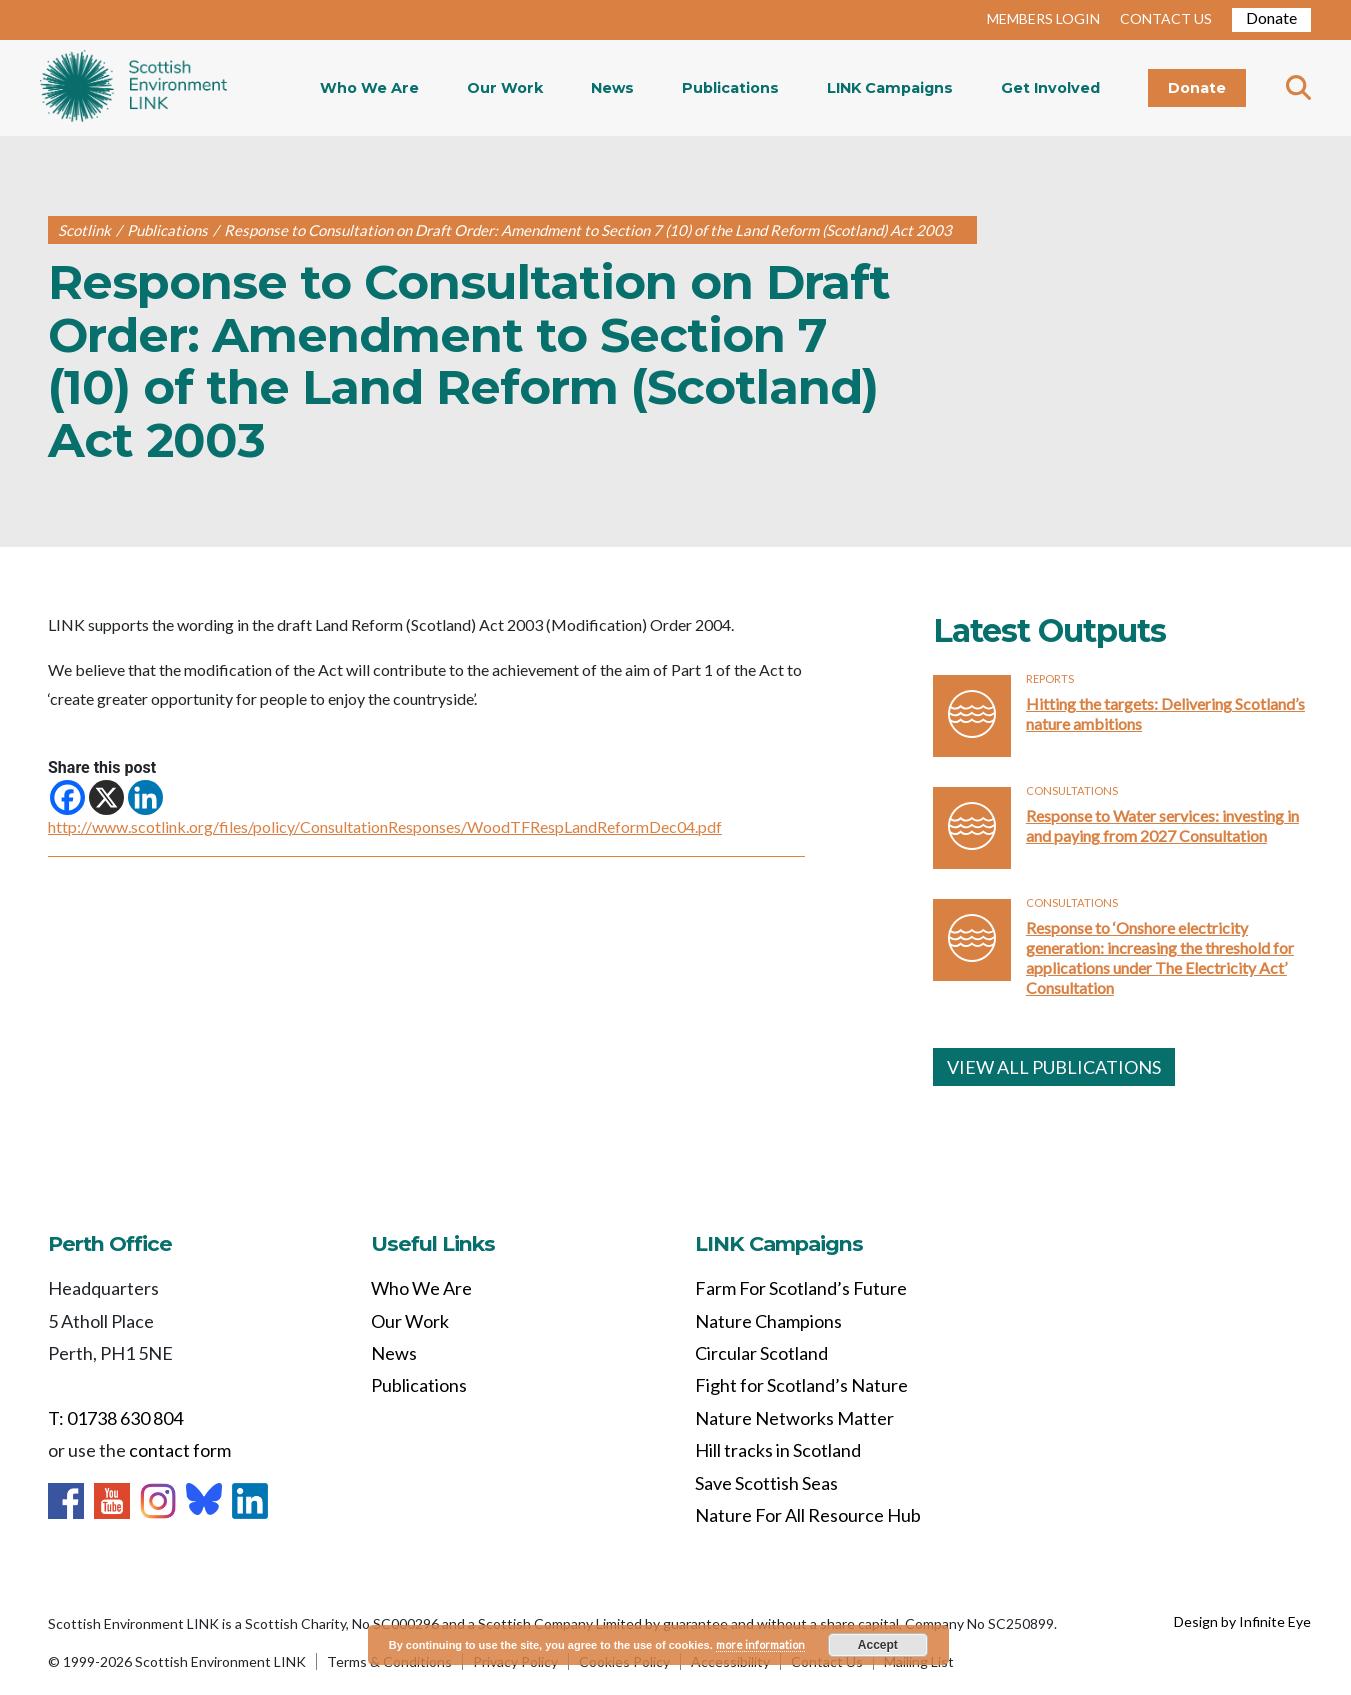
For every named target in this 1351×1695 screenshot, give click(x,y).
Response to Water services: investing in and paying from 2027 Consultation (1162, 825)
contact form (180, 1450)
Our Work (505, 88)
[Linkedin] (145, 797)
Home (133, 88)
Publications (730, 88)
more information (760, 1644)
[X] (106, 797)
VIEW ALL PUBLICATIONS (1054, 1067)
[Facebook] (67, 797)
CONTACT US (1166, 18)
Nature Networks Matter (794, 1418)
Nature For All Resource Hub (808, 1515)
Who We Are (369, 88)
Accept (878, 1645)
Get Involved (1050, 88)
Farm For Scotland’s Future (801, 1288)
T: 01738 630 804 (115, 1418)
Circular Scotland (761, 1353)
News (612, 88)
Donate (1271, 17)
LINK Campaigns (890, 88)
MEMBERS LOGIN (1043, 18)
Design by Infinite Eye (1242, 1621)
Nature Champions (768, 1321)
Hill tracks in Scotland (778, 1450)
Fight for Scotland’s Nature (801, 1385)
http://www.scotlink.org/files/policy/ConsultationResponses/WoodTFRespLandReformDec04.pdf (385, 826)
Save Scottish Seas (766, 1483)
